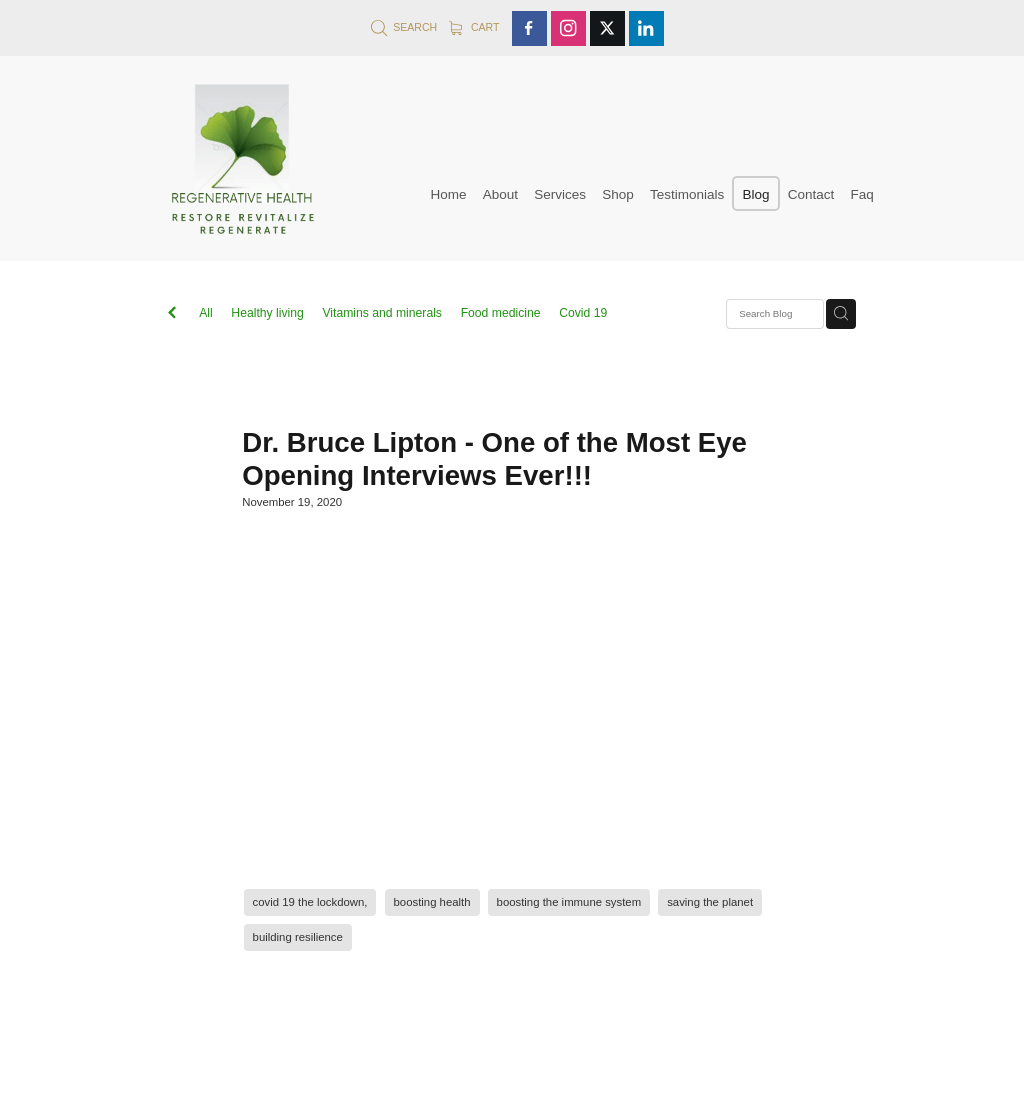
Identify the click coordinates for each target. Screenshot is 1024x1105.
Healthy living (267, 313)
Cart (474, 27)
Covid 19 (583, 313)
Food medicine (501, 313)
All (206, 313)
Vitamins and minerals (382, 313)
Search (404, 27)
